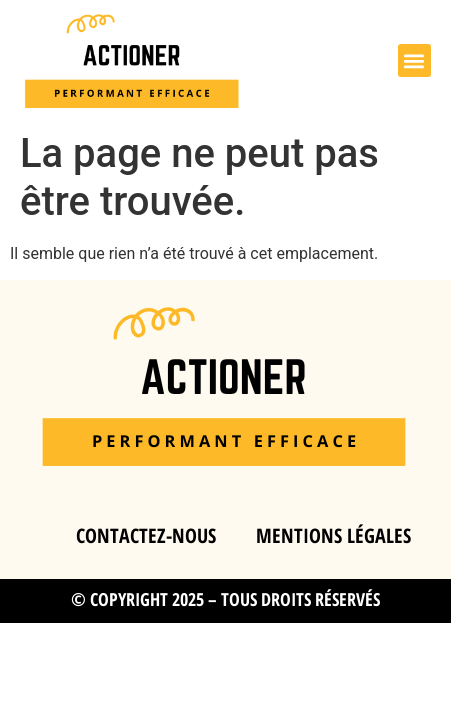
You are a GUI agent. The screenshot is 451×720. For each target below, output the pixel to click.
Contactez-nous (146, 535)
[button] (414, 60)
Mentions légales (333, 535)
